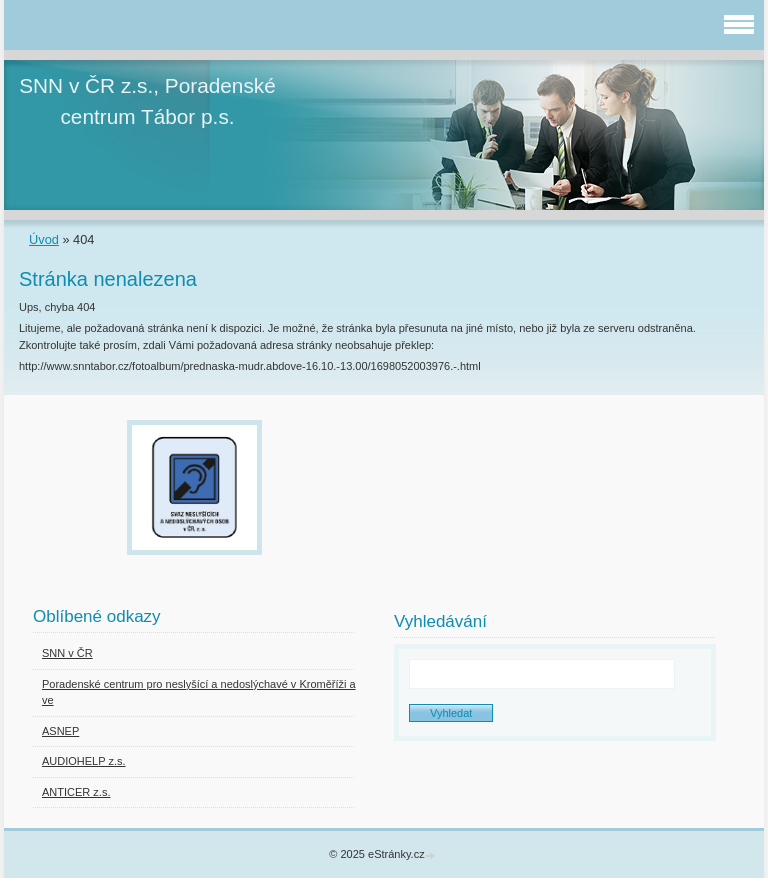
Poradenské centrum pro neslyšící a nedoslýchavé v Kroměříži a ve (199, 692)
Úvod (44, 239)
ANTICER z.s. (76, 792)
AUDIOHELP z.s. (84, 761)
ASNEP (60, 731)
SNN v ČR (67, 653)
